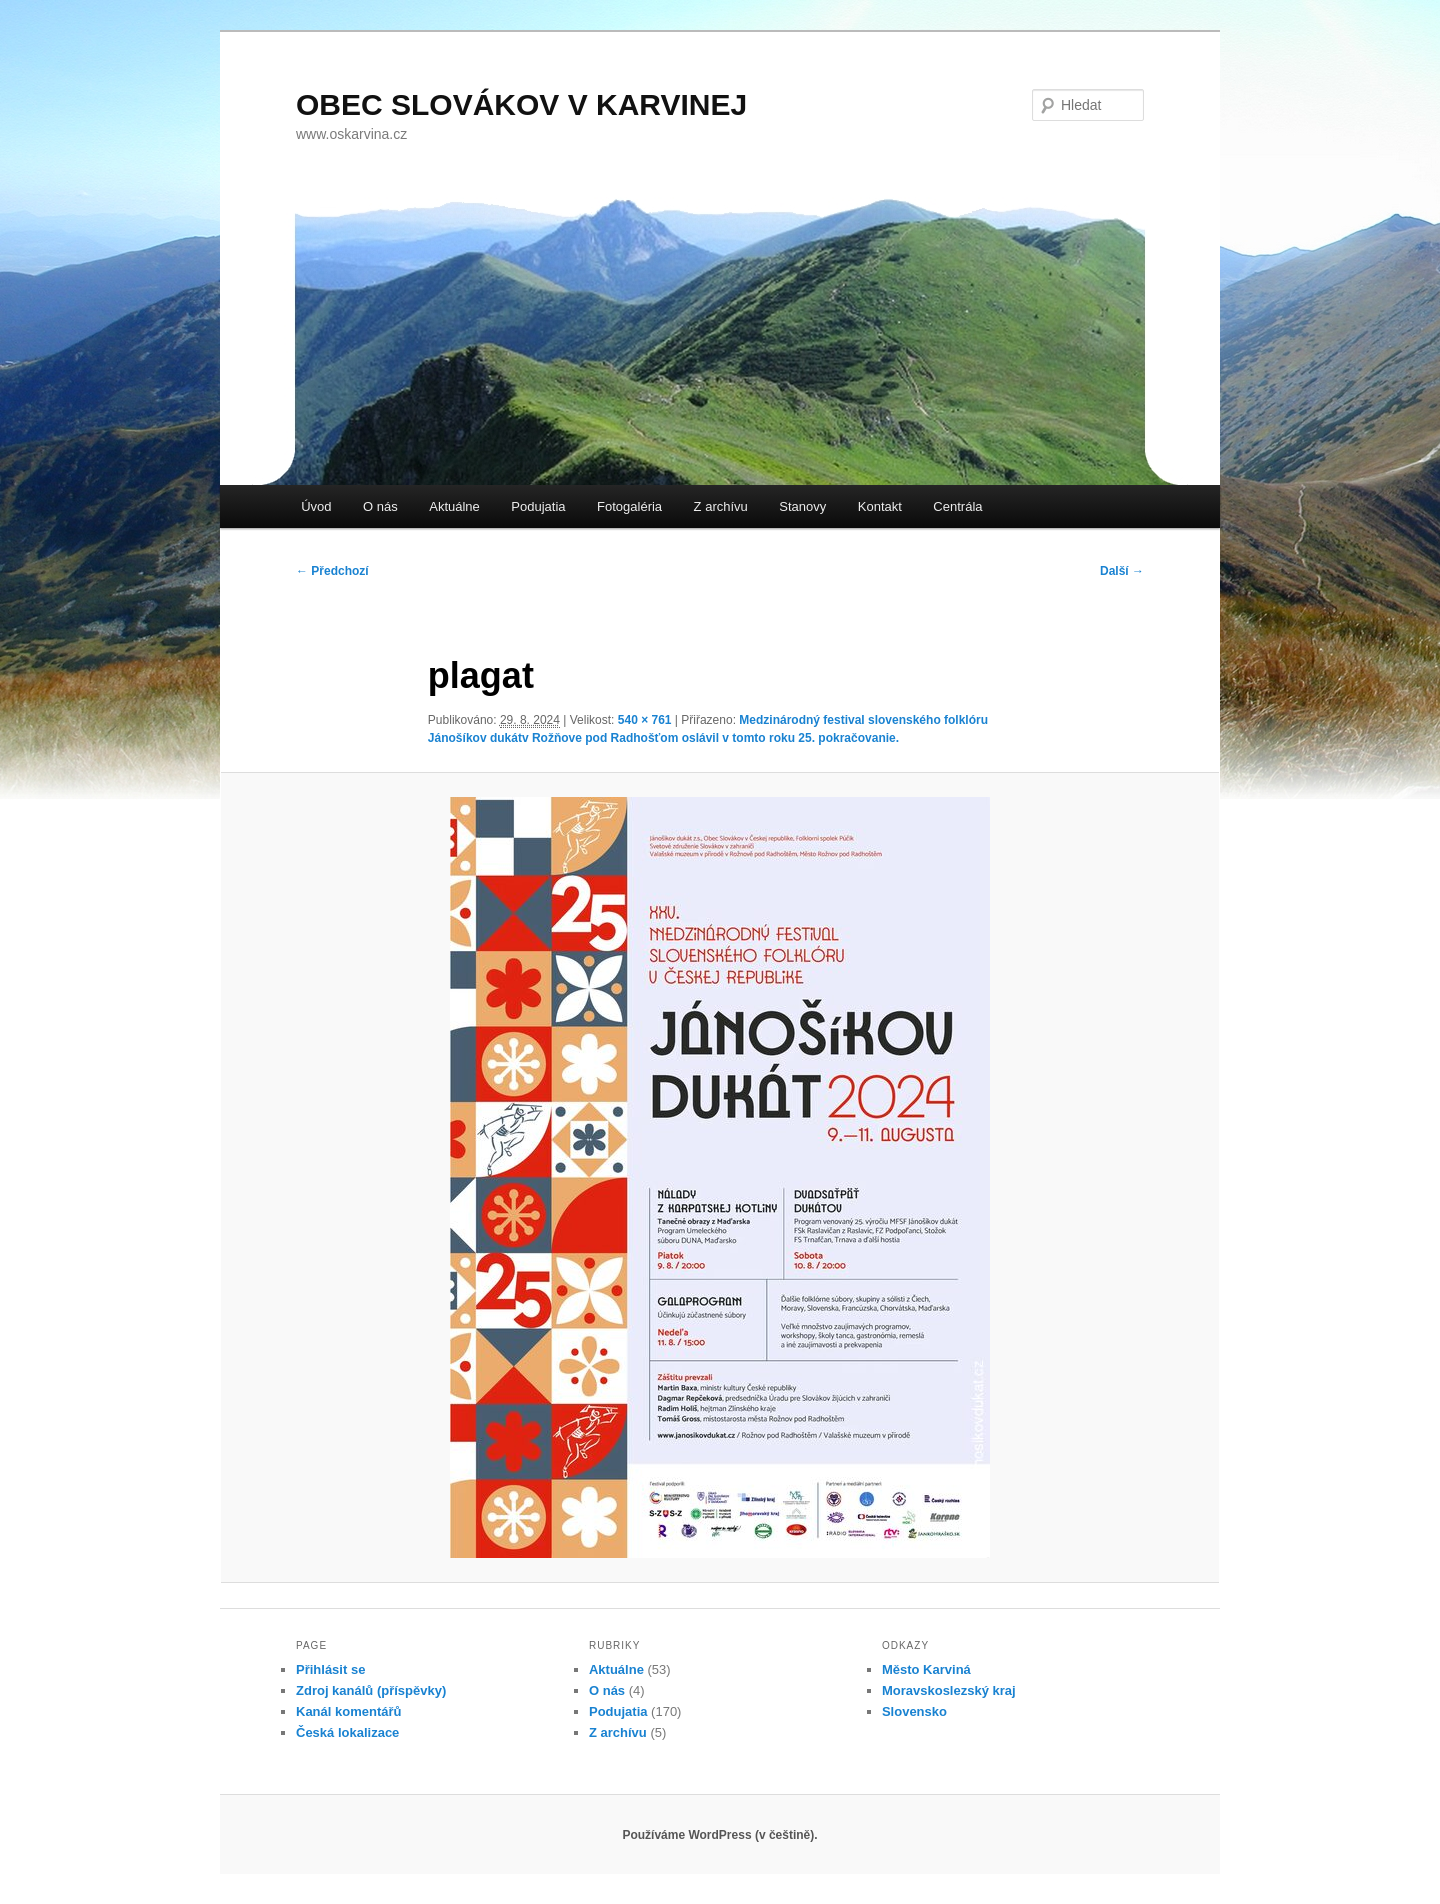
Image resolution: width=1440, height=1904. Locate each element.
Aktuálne (454, 506)
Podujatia (538, 506)
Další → (1122, 571)
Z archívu (721, 506)
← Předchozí (332, 571)
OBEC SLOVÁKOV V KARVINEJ (521, 104)
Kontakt (880, 506)
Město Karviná (926, 1669)
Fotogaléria (629, 506)
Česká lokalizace (347, 1732)
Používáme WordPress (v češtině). (719, 1835)
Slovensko (914, 1711)
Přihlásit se (330, 1669)
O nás (380, 506)
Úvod (316, 506)
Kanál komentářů (348, 1711)
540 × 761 (645, 720)
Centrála (957, 506)
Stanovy (802, 506)
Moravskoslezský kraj (949, 1690)
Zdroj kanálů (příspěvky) (371, 1690)
